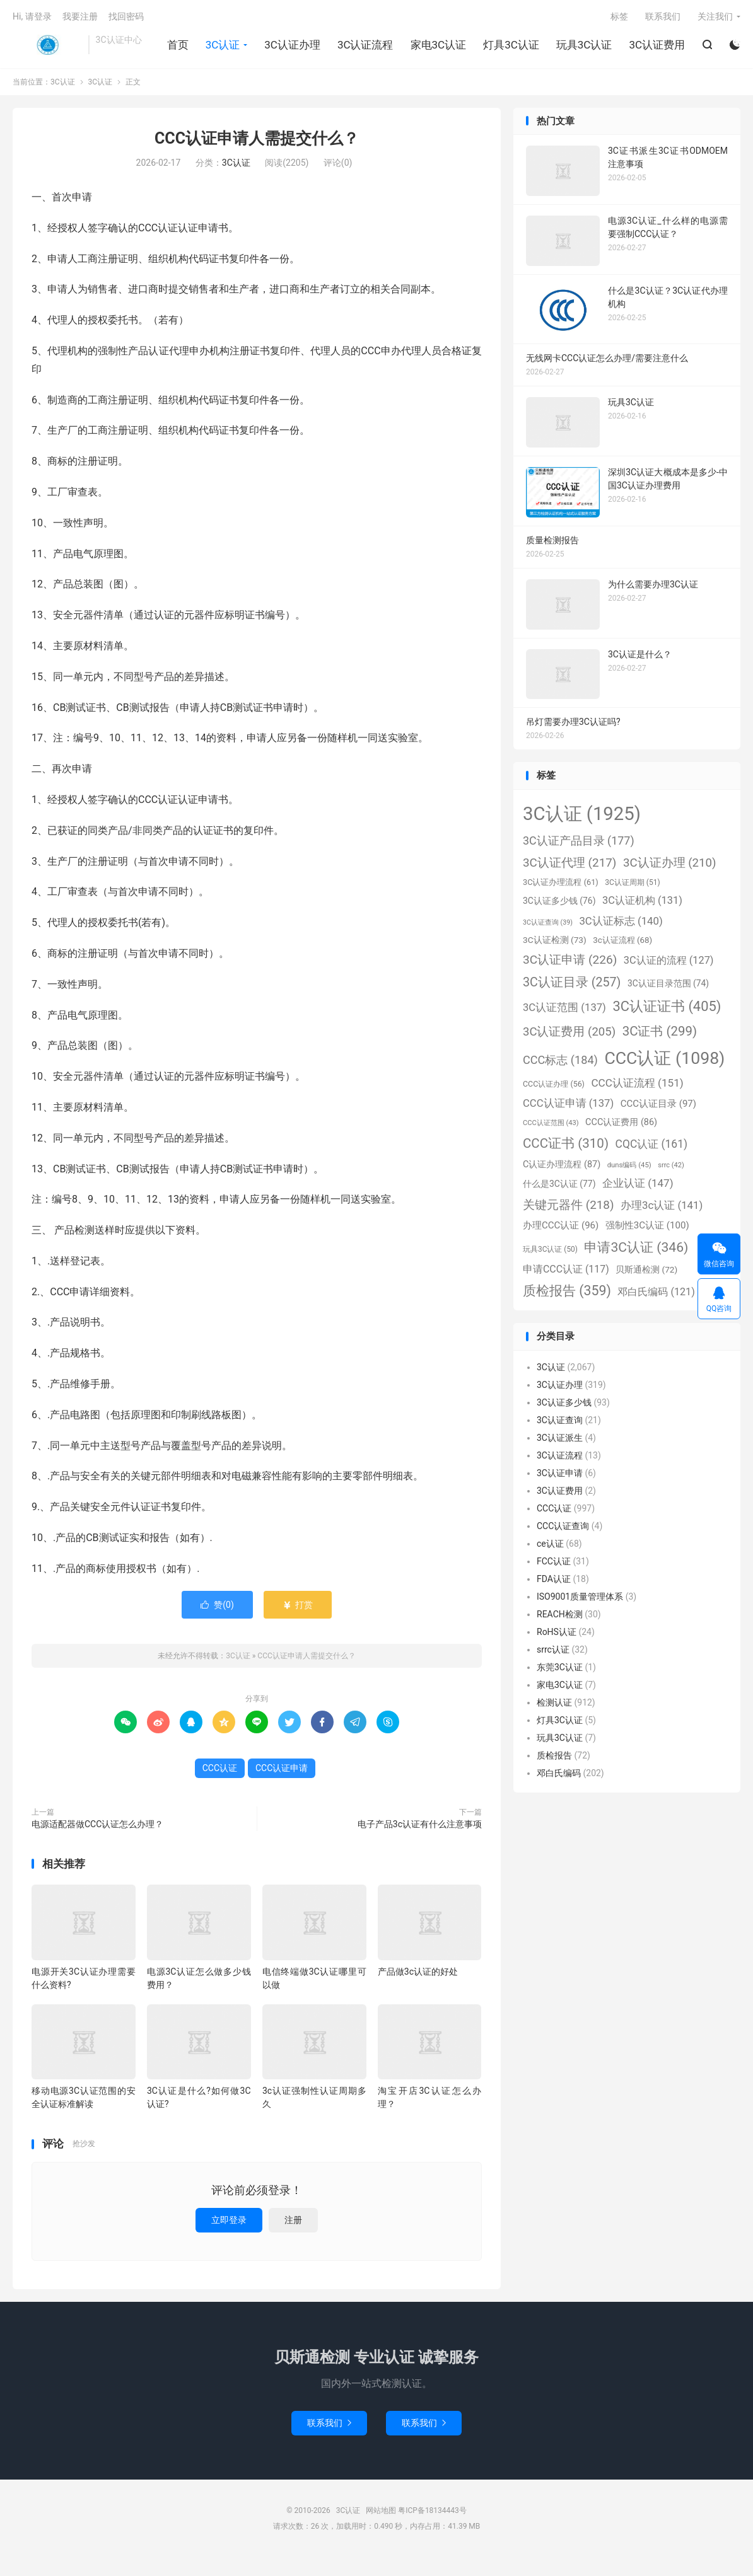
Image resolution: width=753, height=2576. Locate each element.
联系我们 (662, 16)
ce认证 (550, 1544)
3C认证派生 (560, 1438)
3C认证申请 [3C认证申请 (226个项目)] (570, 959)
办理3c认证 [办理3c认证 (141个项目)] (662, 1205)
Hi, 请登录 (32, 16)
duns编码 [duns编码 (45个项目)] (629, 1164)
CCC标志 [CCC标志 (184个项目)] (560, 1059)
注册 (293, 2220)
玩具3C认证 (584, 44)
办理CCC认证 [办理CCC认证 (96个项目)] (560, 1225)
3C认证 (47, 45)
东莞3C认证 (560, 1667)
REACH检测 (560, 1614)
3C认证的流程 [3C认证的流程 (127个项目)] (669, 960)
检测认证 (554, 1702)
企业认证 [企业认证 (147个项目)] (638, 1183)
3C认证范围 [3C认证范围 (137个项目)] (564, 1008)
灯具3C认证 (511, 44)
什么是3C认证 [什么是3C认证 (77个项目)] (559, 1184)
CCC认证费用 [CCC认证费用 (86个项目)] (621, 1122)
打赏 (297, 1605)
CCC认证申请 (281, 1768)
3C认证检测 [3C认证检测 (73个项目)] (555, 940)
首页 (178, 44)
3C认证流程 (365, 44)
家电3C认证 (439, 44)
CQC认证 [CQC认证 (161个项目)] (651, 1144)
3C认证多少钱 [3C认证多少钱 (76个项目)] (559, 901)
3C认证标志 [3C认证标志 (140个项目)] (620, 921)
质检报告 (554, 1755)
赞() (217, 1605)
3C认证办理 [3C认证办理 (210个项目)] (669, 863)
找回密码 (126, 16)
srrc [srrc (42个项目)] (671, 1165)
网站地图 (381, 2510)
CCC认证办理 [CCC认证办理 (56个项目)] (554, 1084)
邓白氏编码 (559, 1773)
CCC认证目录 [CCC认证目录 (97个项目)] (658, 1103)
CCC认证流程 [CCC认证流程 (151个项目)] (637, 1083)
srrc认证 (553, 1649)
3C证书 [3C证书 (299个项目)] (659, 1031)
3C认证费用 (657, 44)
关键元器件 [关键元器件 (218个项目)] (568, 1205)
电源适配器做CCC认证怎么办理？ (97, 1824)
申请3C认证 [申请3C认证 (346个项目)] (636, 1247)
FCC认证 (554, 1561)
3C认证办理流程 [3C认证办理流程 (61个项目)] (560, 882)
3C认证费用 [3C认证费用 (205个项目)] (569, 1032)
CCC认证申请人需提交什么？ (257, 138)
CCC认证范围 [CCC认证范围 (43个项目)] (551, 1123)
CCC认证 (219, 1768)
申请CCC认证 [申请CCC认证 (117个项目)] (566, 1269)
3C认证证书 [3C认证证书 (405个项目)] (666, 1006)
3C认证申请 (560, 1473)
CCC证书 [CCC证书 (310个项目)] (566, 1143)
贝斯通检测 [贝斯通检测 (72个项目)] (646, 1269)
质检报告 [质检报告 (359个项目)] (567, 1290)
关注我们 (715, 16)
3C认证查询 (560, 1420)
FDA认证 (554, 1579)
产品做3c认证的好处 (418, 1972)
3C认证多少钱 (564, 1402)
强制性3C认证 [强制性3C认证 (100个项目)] (647, 1225)
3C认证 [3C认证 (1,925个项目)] (582, 813)
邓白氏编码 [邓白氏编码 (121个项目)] (655, 1292)
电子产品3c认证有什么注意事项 (420, 1824)
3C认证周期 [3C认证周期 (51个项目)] (632, 882)
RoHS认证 (556, 1632)
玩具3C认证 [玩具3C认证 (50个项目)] (550, 1249)
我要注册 (80, 16)
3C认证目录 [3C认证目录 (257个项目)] (572, 982)
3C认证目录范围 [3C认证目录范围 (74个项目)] (668, 983)
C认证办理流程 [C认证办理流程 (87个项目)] (561, 1164)
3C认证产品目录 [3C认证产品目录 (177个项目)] (578, 840)
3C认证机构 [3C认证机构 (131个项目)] (642, 900)
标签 (619, 16)
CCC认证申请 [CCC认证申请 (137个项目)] (568, 1103)
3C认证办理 (292, 44)
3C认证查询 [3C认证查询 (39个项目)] (548, 922)
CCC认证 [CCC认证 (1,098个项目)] (664, 1058)
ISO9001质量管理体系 (580, 1596)
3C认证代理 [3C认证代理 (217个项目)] (569, 862)
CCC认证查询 (563, 1526)
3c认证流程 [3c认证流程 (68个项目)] (622, 940)
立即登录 (229, 2220)
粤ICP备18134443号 (432, 2510)
